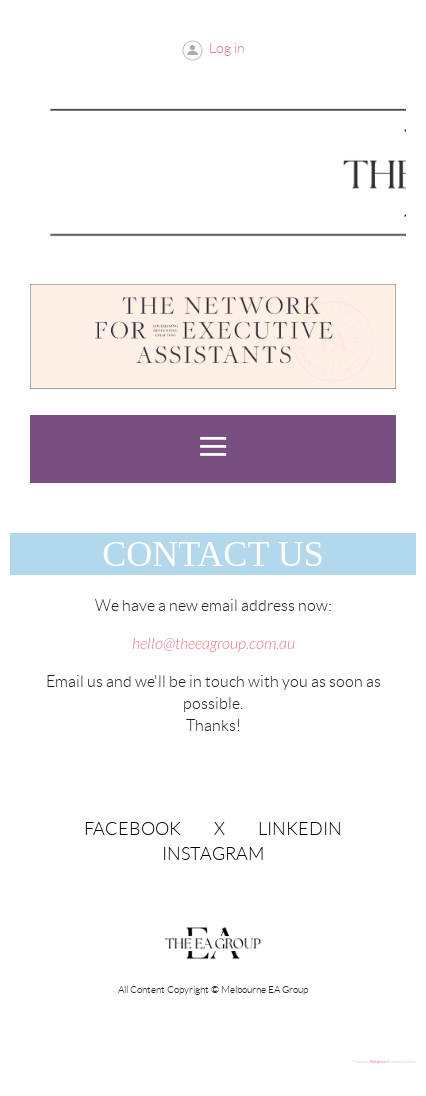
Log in (227, 48)
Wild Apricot (378, 1062)
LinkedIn (300, 829)
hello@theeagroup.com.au (213, 644)
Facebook (132, 829)
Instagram (213, 854)
